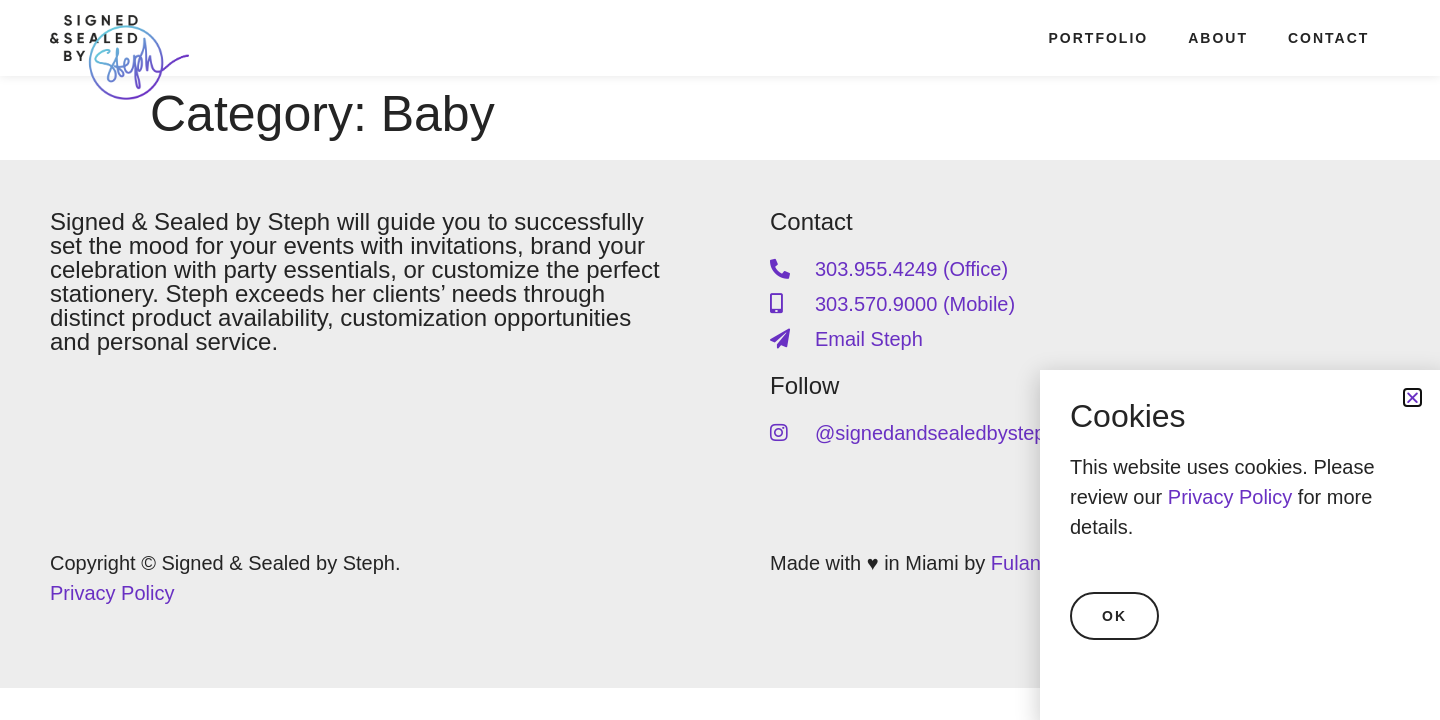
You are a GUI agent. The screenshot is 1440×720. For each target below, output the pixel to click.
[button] (1412, 397)
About (1218, 38)
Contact (1328, 38)
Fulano (1021, 563)
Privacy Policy (112, 593)
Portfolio (1099, 38)
